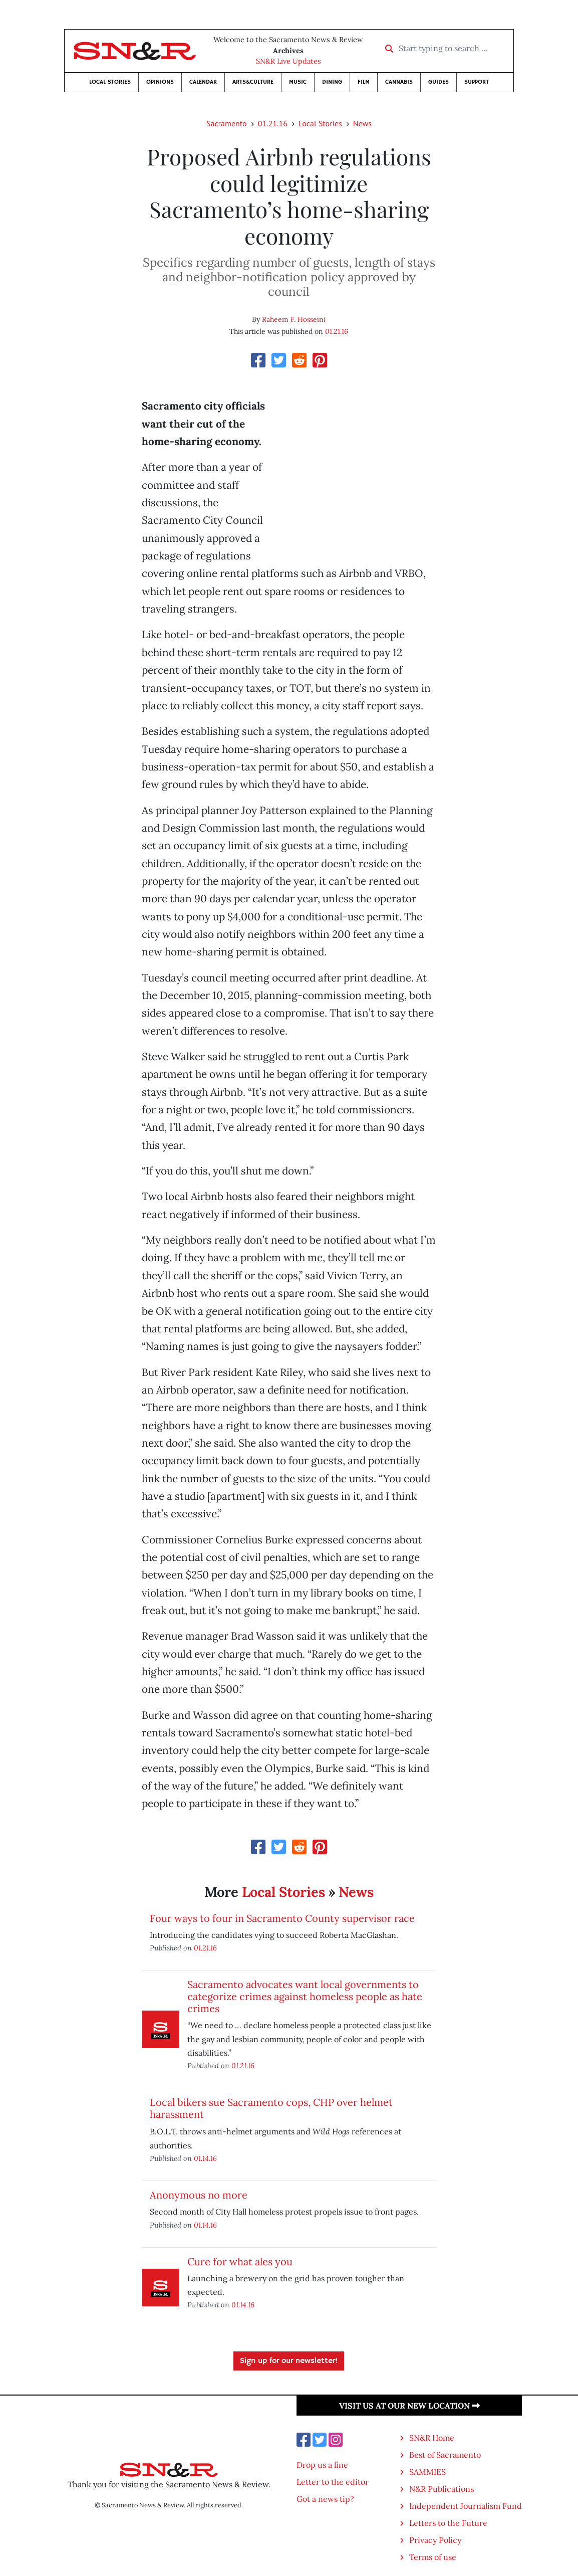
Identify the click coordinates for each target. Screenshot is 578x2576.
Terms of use (432, 2557)
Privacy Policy (435, 2540)
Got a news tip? (325, 2499)
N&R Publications (441, 2489)
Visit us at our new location (409, 2406)
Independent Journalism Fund (465, 2506)
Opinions (160, 82)
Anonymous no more (198, 2195)
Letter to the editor (333, 2482)
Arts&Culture (252, 82)
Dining (332, 82)
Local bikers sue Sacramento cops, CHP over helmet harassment (271, 2108)
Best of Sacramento (445, 2455)
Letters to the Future (448, 2523)
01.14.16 (205, 2158)
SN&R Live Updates (288, 61)
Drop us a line (322, 2465)
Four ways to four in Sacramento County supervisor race (282, 1918)
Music (298, 82)
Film (364, 82)
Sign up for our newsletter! (289, 2361)
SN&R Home (431, 2438)
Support (476, 82)
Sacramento (226, 123)
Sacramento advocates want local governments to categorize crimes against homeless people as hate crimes (304, 1996)
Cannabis (399, 82)
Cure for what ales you (240, 2261)
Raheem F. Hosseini (294, 319)
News (362, 123)
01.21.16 (272, 123)
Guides (438, 82)
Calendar (203, 82)
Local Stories (110, 82)
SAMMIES (427, 2472)
